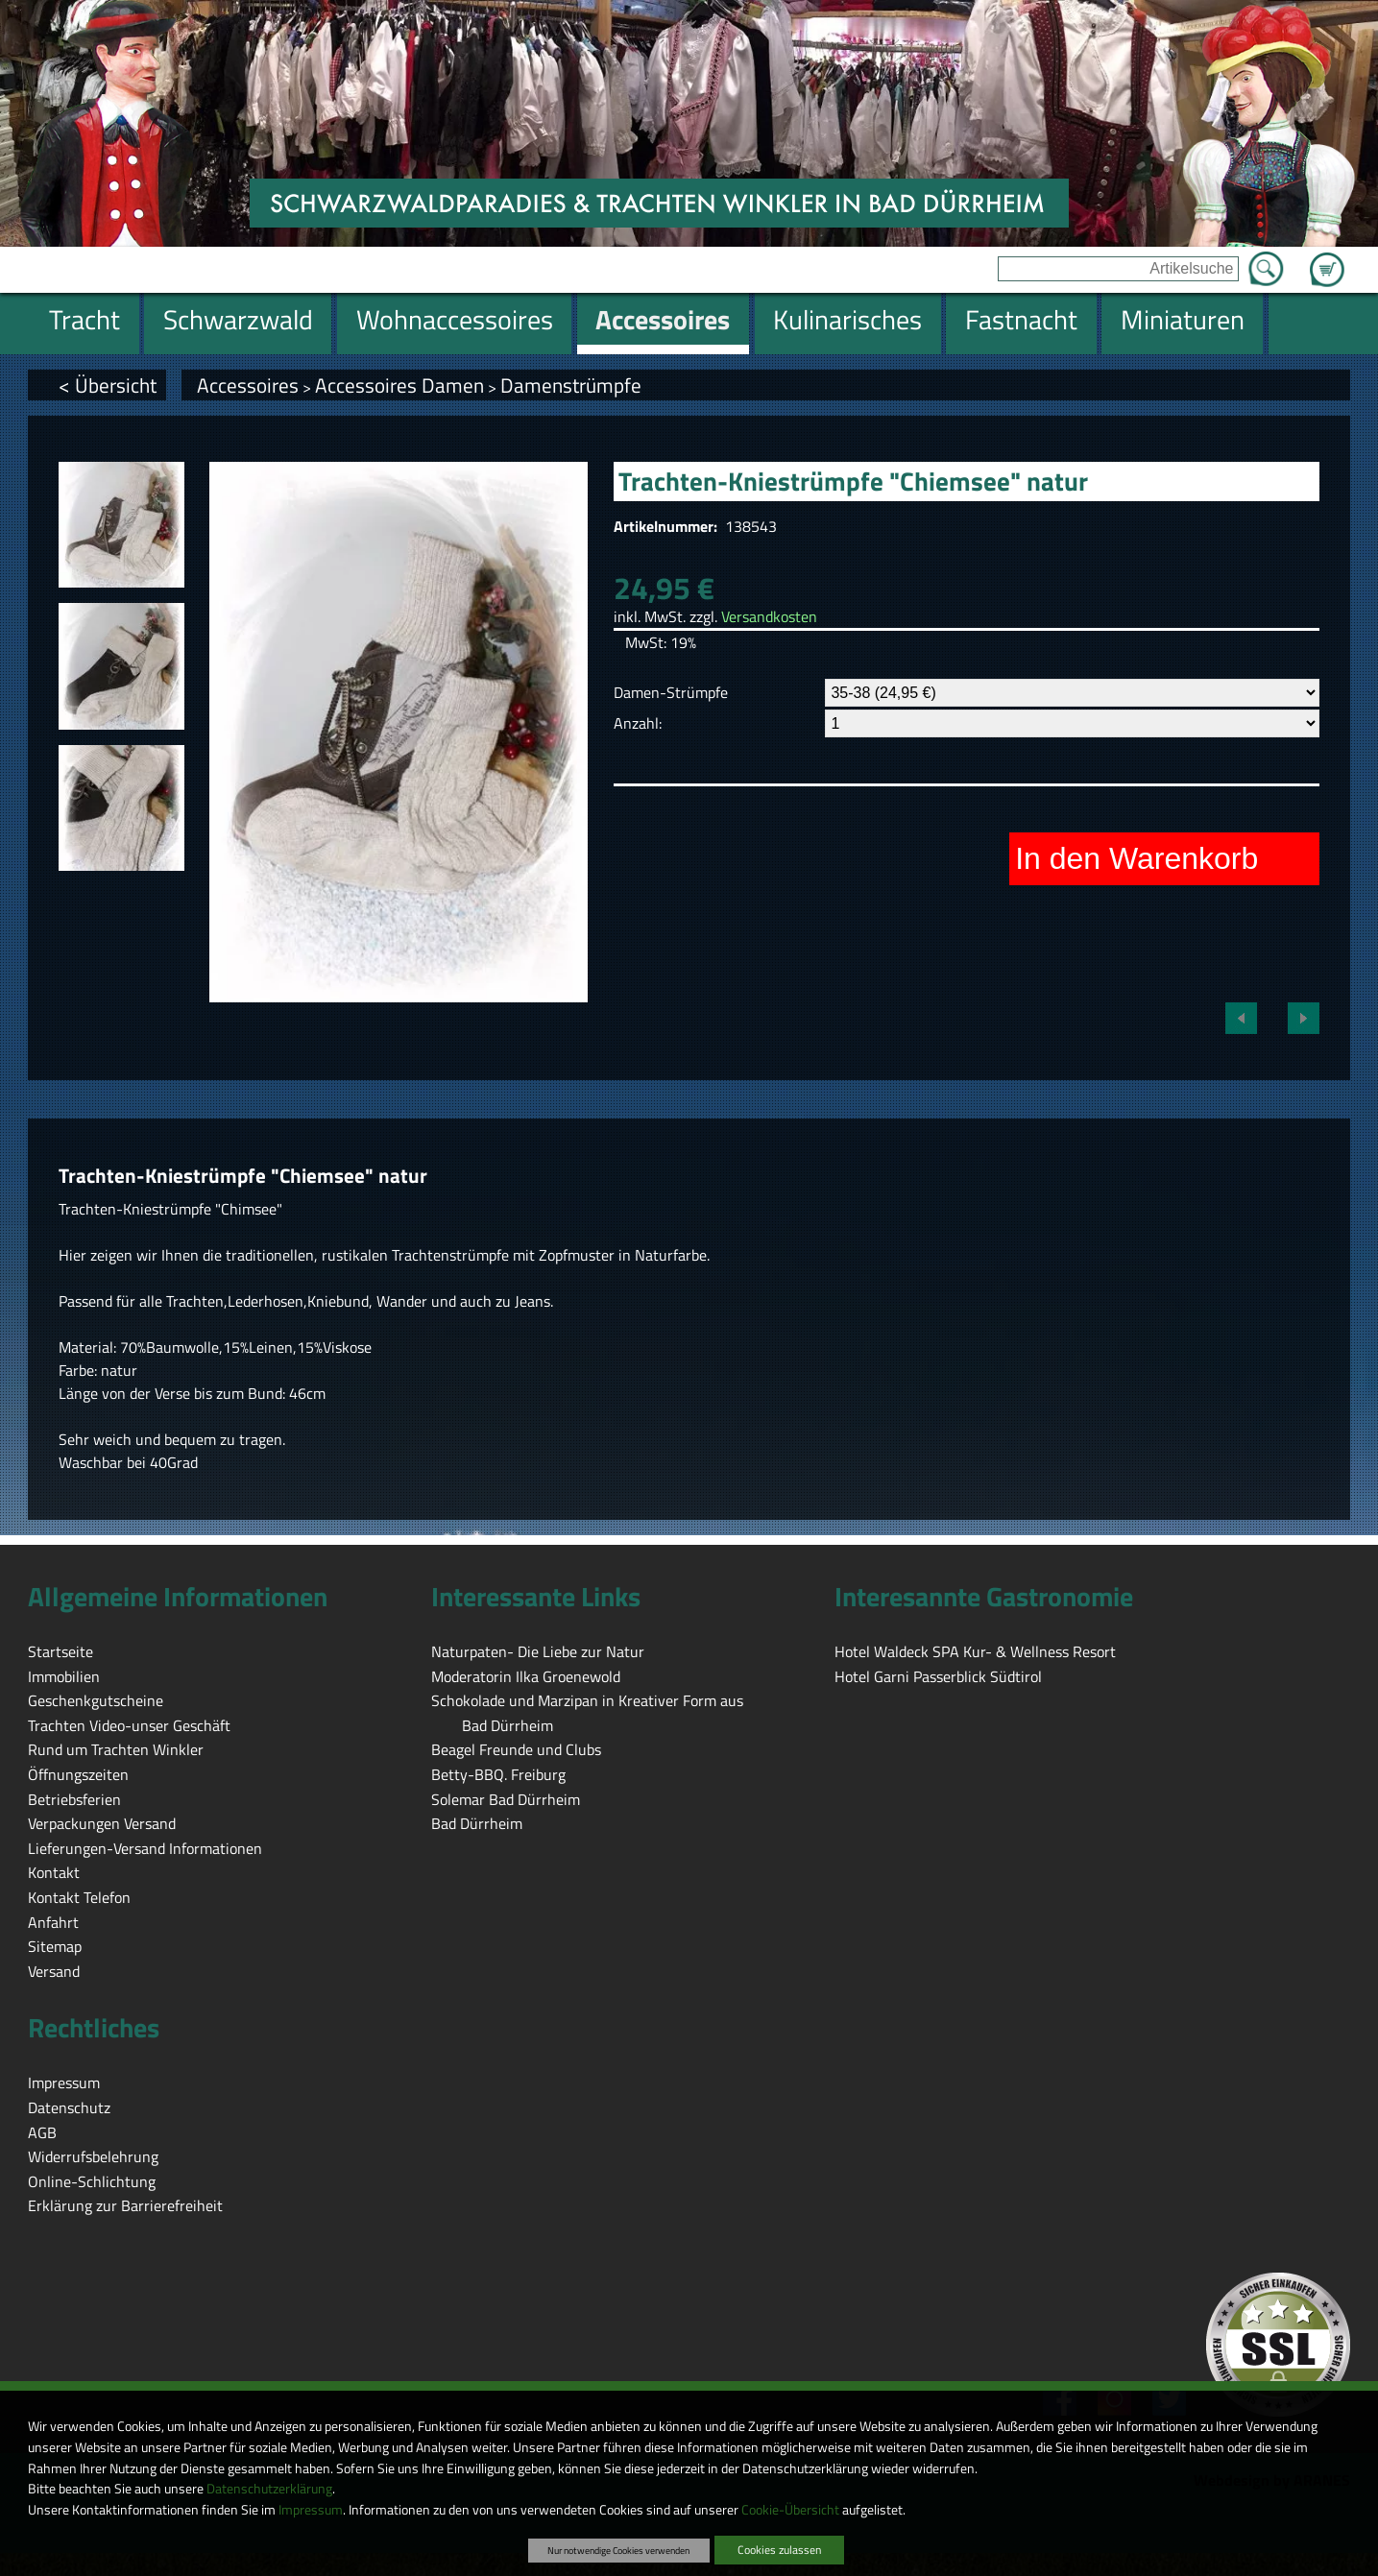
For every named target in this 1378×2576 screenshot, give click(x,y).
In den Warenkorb (1136, 858)
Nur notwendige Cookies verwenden (618, 2550)
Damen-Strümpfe (671, 692)
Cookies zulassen (779, 2549)
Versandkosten (769, 616)
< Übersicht (108, 385)
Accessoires (248, 385)
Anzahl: (638, 722)
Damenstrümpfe (570, 385)
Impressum (310, 2509)
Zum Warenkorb (1327, 258)
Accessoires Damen (399, 385)
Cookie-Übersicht (790, 2509)
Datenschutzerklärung (269, 2488)
